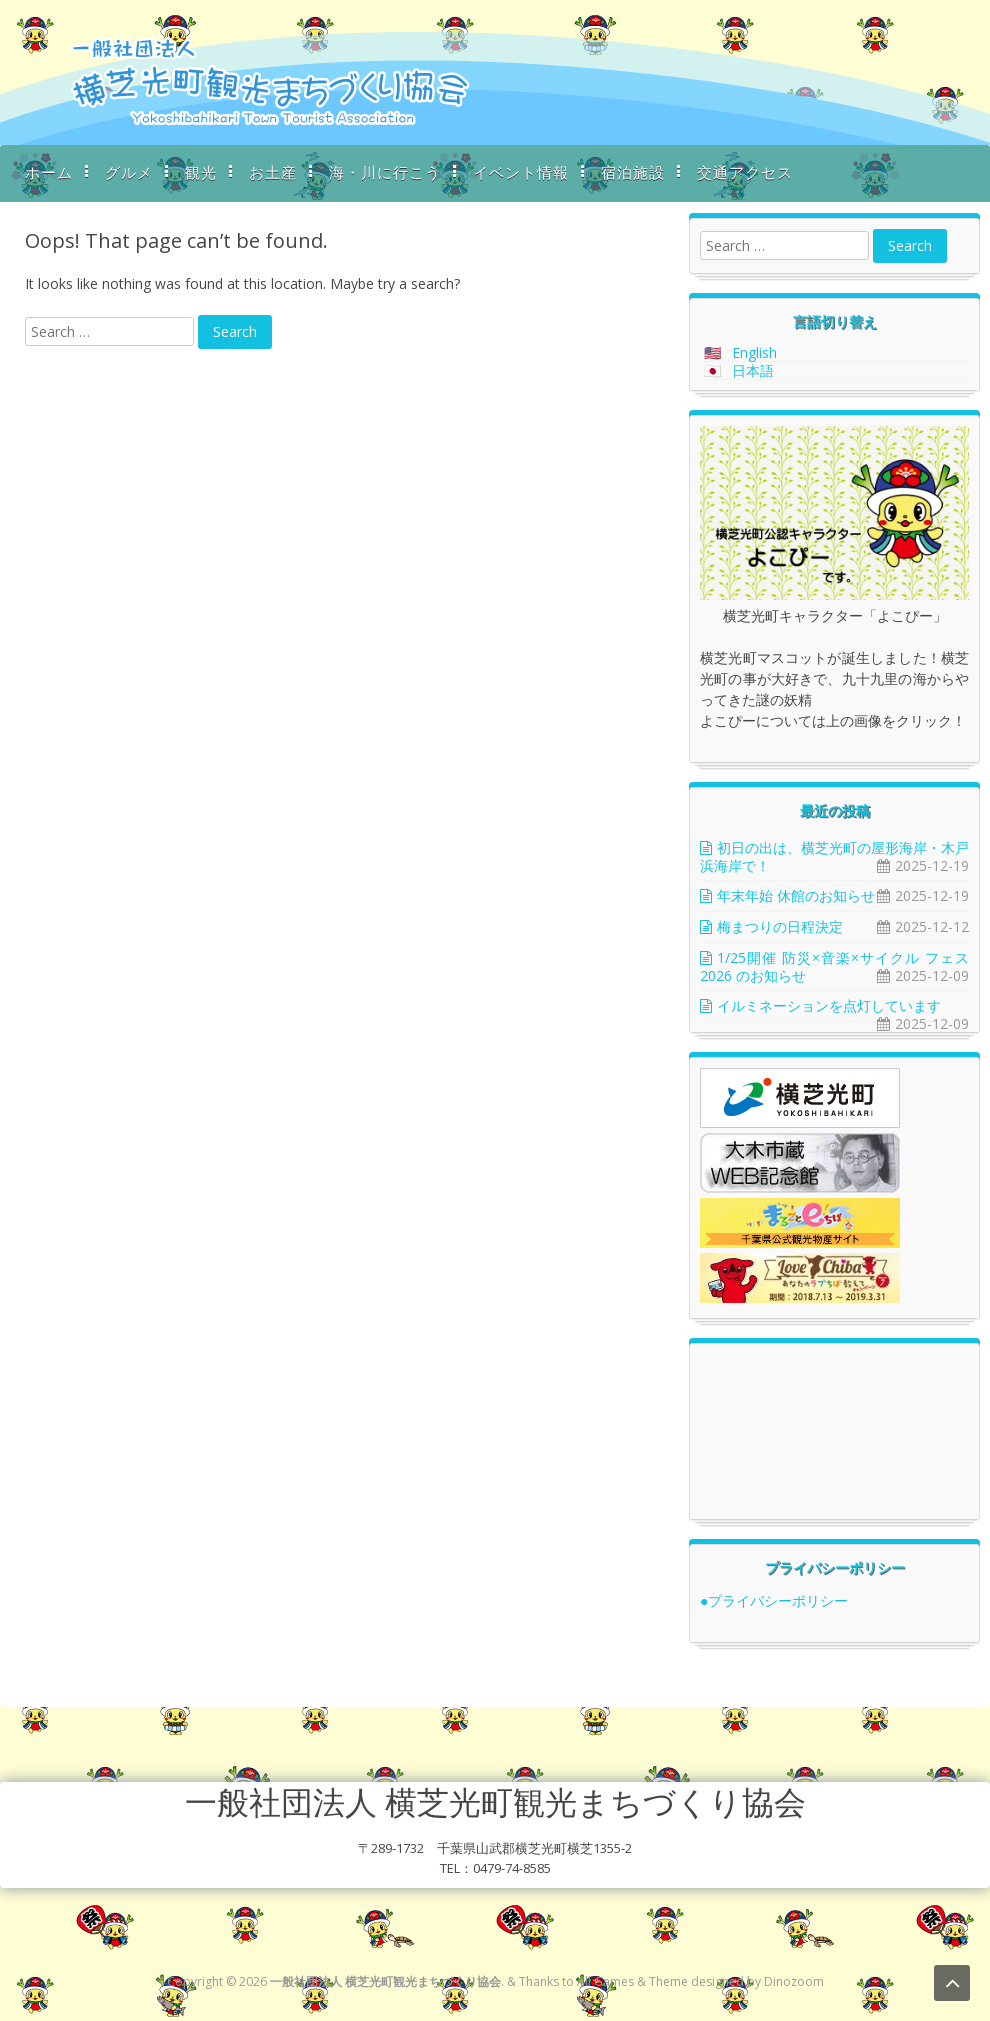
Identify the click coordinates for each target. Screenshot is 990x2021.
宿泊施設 (633, 172)
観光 (201, 172)
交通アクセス (745, 172)
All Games (605, 1981)
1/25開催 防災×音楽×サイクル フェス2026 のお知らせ (834, 966)
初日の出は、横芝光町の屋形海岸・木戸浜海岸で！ (834, 856)
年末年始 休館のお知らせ (796, 895)
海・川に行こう (385, 172)
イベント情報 (521, 172)
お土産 (273, 172)
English (754, 352)
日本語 (753, 370)
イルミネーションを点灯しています (829, 1005)
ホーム (49, 172)
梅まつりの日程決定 (780, 926)
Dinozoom (794, 1981)
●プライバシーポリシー (774, 1600)
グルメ (129, 172)
